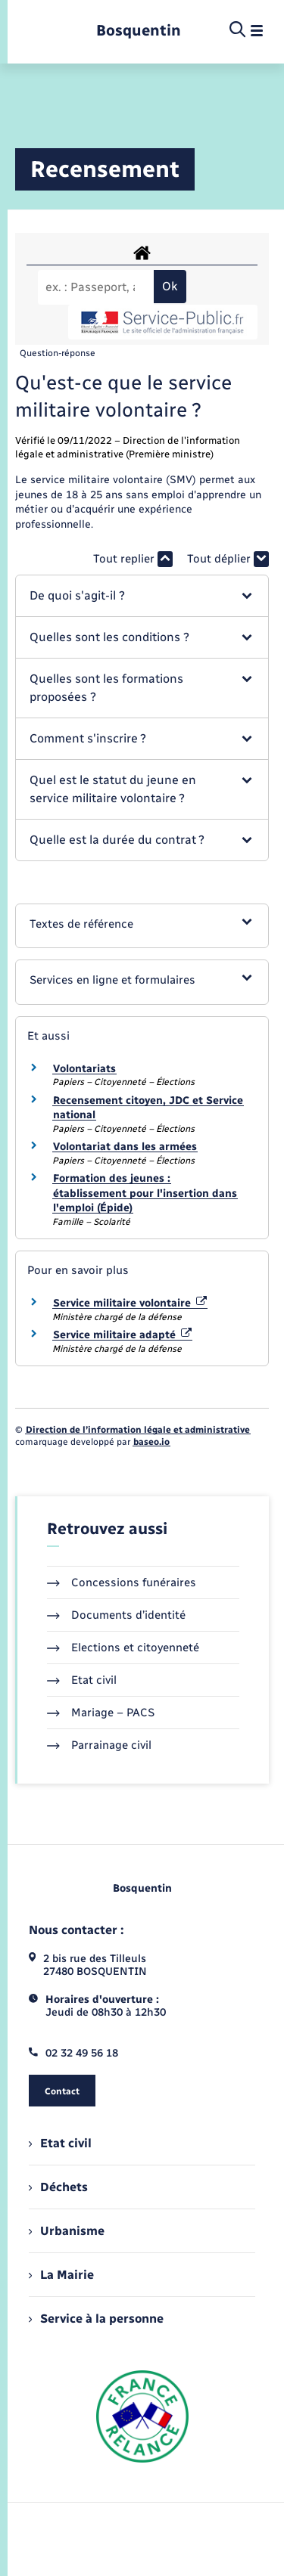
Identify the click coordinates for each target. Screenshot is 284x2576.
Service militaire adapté (122, 1334)
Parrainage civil (99, 1745)
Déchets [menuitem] (58, 2187)
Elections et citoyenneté (123, 1647)
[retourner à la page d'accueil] (138, 30)
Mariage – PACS (100, 1712)
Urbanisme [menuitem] (67, 2231)
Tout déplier (228, 559)
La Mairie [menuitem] (61, 2275)
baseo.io (151, 1442)
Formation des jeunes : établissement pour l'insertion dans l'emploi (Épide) (145, 1193)
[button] (141, 595)
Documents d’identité (116, 1615)
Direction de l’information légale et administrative (138, 1429)
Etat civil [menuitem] (60, 2143)
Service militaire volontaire (130, 1303)
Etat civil (82, 1680)
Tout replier (133, 559)
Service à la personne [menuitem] (96, 2318)
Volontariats (84, 1068)
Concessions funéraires (121, 1582)
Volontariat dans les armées (125, 1146)
